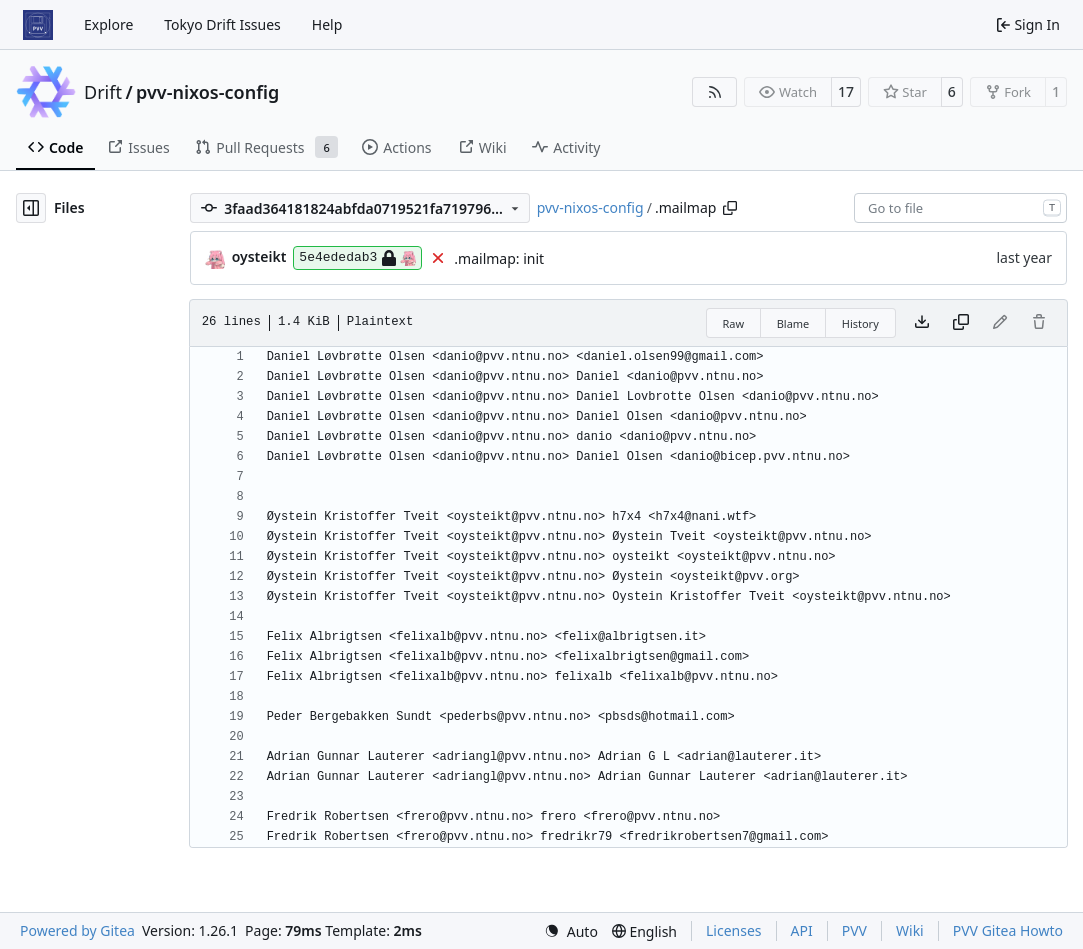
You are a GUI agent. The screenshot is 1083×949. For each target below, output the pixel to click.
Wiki (910, 930)
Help (327, 24)
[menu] (571, 931)
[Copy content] (961, 323)
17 (846, 91)
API (802, 930)
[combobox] (960, 208)
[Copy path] (730, 208)
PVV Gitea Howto (1008, 930)
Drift (103, 92)
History (860, 323)
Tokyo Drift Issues (222, 24)
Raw (734, 323)
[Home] (38, 25)
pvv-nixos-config (207, 92)
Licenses (734, 930)
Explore (108, 24)
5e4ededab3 (357, 258)
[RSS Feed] (715, 92)
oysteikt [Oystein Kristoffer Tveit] (259, 256)
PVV (854, 930)
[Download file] (922, 323)
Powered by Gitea (77, 930)
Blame (793, 323)
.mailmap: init (499, 258)
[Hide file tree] (31, 208)
